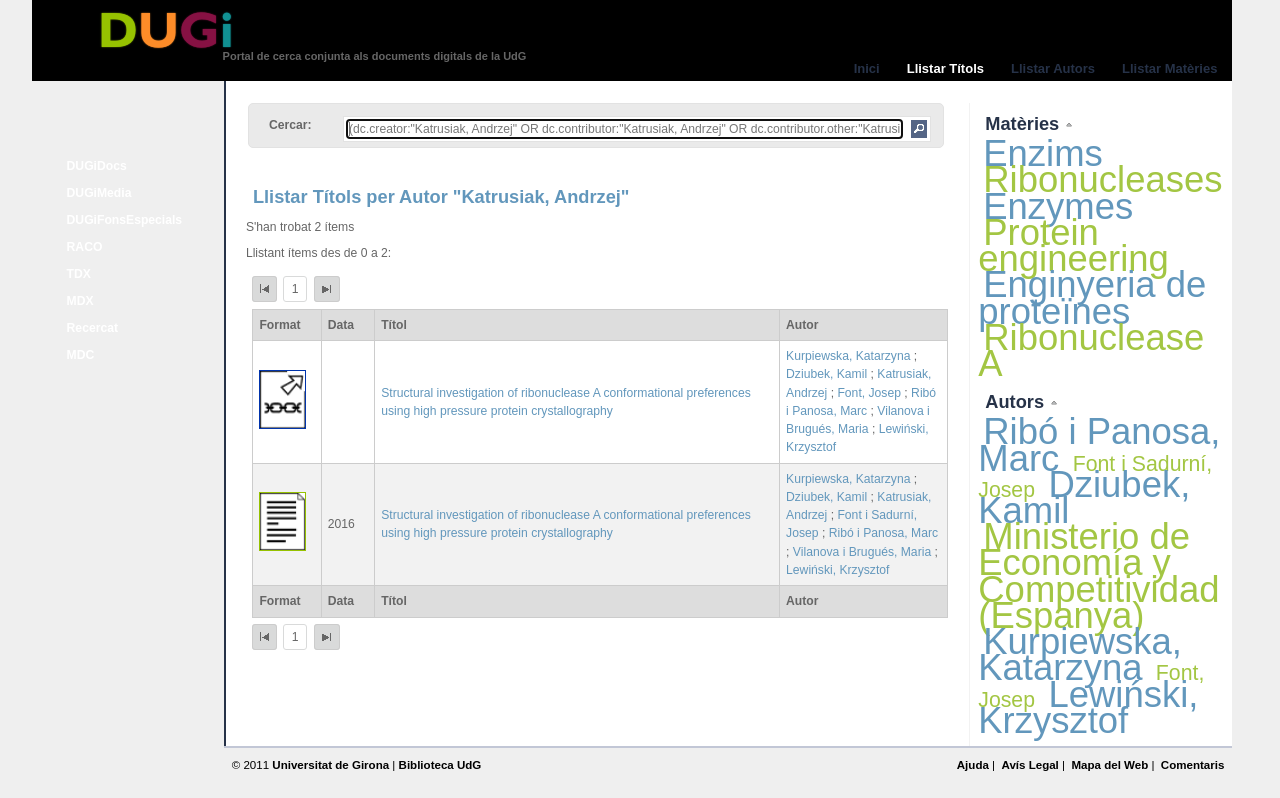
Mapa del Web (1109, 765)
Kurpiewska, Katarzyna (848, 356)
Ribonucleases (1102, 179)
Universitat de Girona (330, 765)
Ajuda (973, 765)
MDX (80, 301)
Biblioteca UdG (440, 765)
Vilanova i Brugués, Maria (862, 552)
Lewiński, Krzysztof (837, 570)
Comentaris (1193, 765)
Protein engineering (1073, 245)
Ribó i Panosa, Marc (883, 533)
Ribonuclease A (1091, 350)
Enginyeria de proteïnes (1092, 297)
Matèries (1024, 123)
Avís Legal (1029, 765)
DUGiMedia (99, 193)
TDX (79, 274)
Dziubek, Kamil (826, 374)
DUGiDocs (97, 166)
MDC (81, 355)
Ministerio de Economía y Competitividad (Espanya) (1098, 576)
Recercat (92, 328)
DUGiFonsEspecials (125, 220)
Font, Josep (869, 393)
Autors (1017, 401)
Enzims (1043, 153)
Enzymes (1058, 206)
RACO (85, 247)
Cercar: (290, 125)
